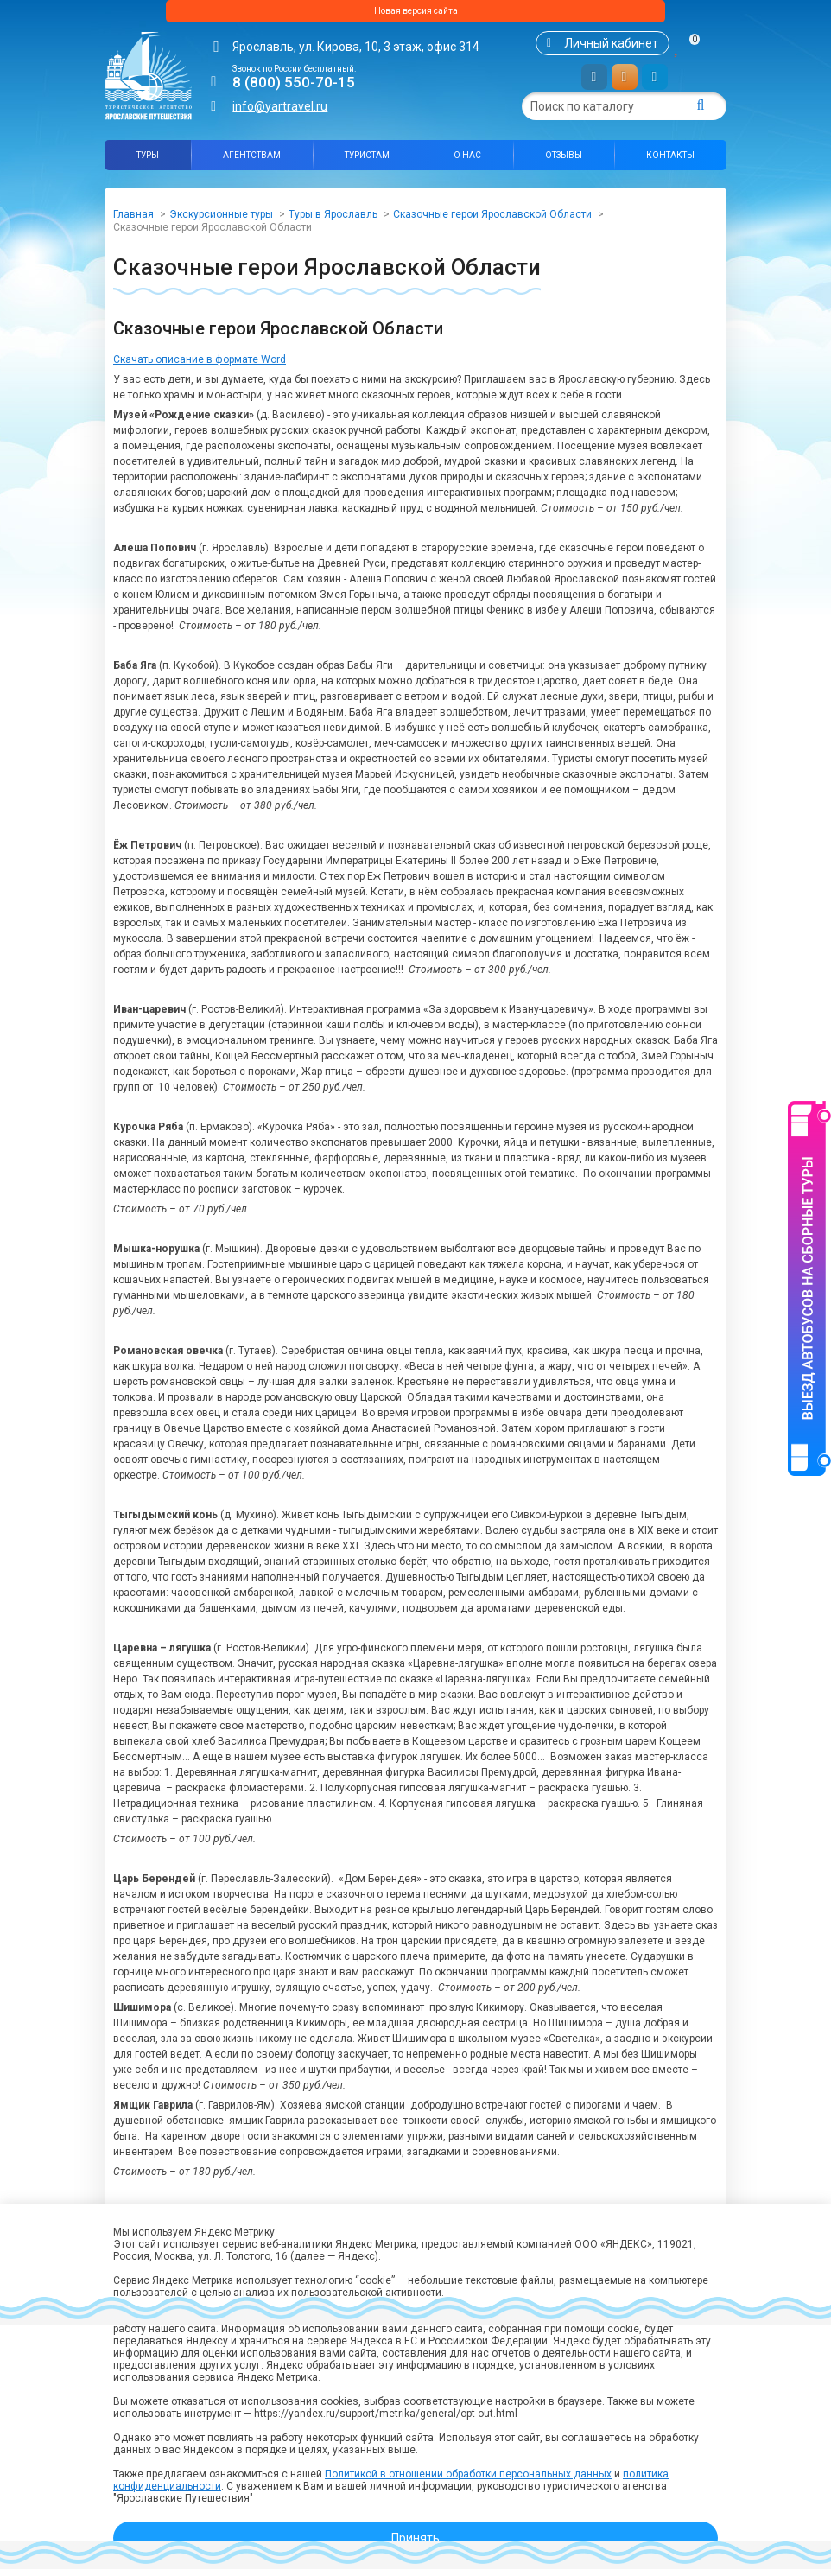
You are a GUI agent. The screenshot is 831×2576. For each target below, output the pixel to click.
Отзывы (563, 162)
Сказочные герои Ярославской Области (492, 221)
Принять (415, 2538)
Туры (147, 162)
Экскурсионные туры (221, 221)
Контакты (670, 162)
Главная (133, 221)
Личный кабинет (611, 50)
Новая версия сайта (415, 15)
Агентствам (252, 162)
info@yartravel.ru (279, 113)
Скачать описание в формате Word (199, 366)
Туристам (367, 162)
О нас (467, 162)
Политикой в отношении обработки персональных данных (468, 2474)
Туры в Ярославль (333, 221)
